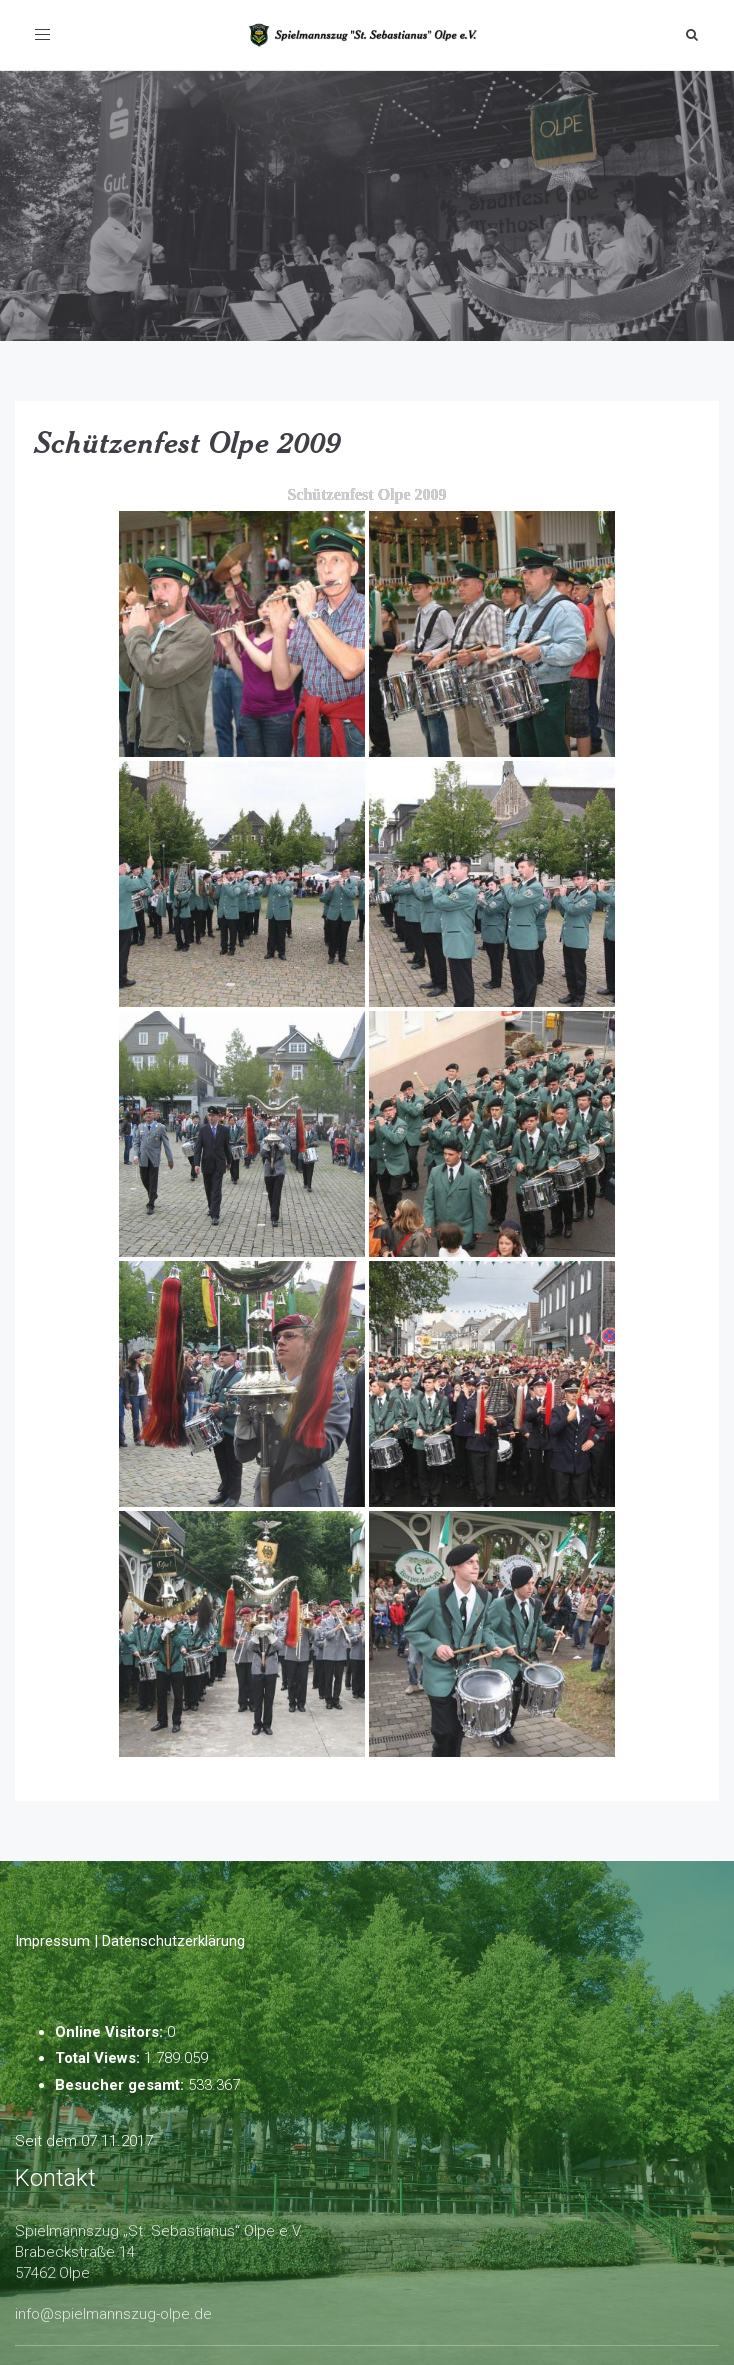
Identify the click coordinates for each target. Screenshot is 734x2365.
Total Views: (99, 2058)
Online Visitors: (111, 2032)
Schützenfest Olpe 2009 (188, 442)
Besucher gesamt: (121, 2085)
